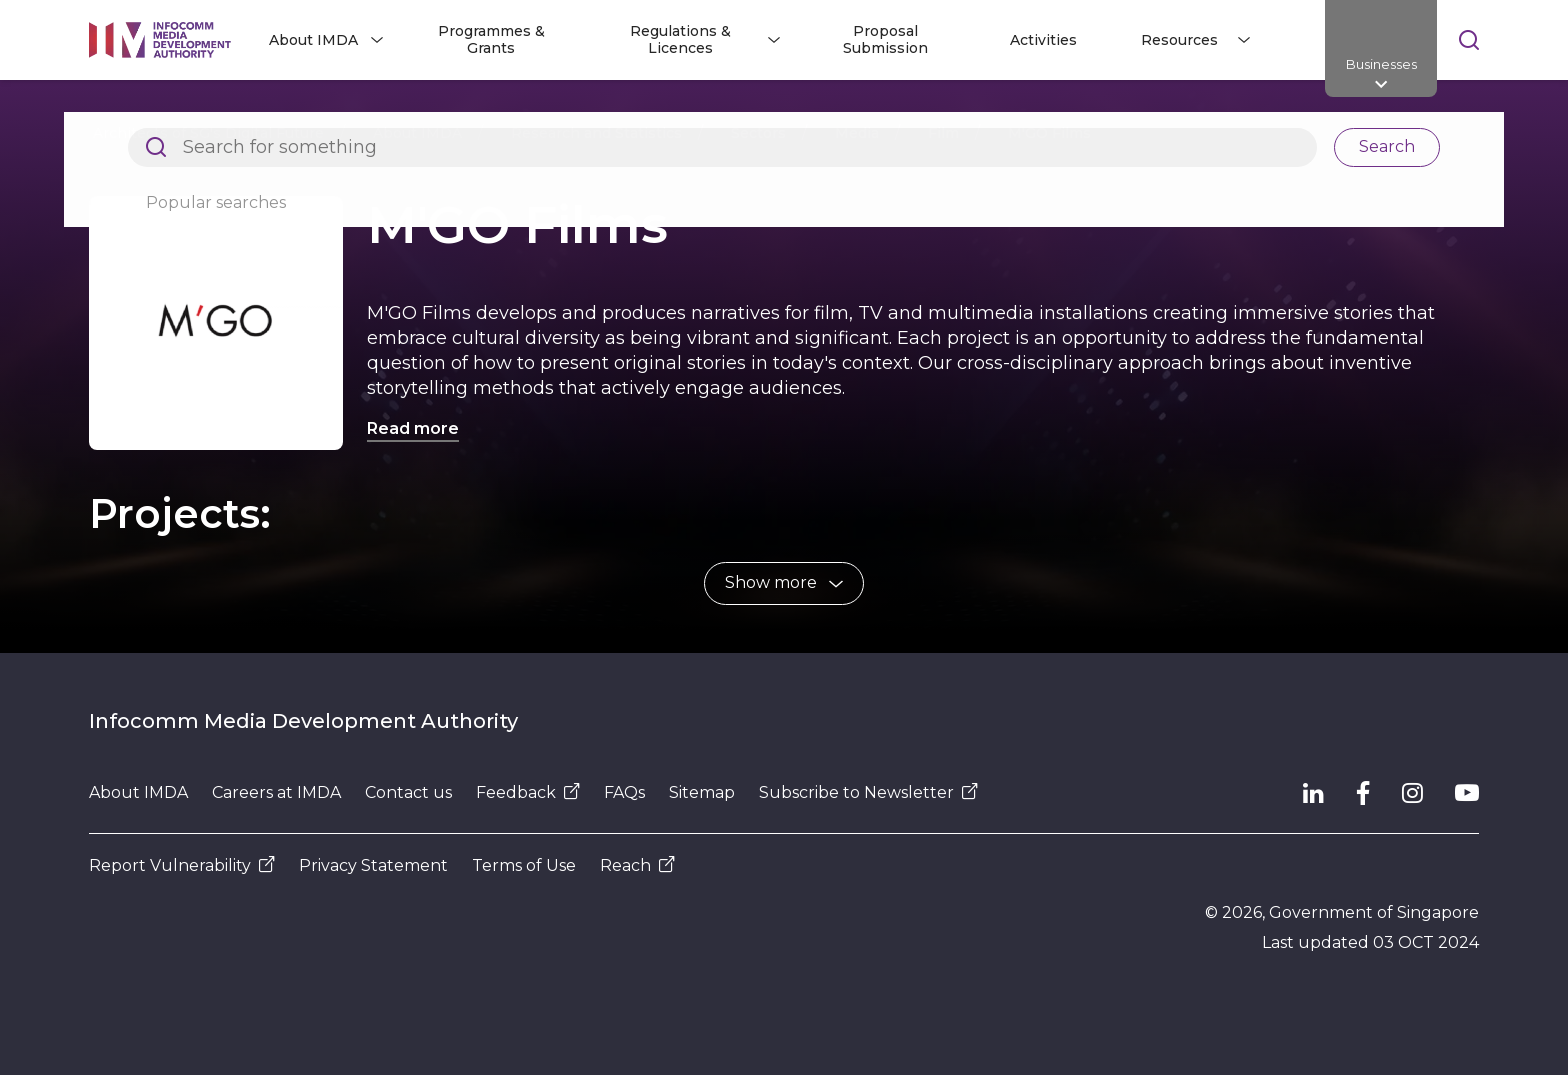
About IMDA (417, 133)
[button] (784, 583)
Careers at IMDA (276, 792)
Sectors (758, 133)
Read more (413, 428)
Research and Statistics (596, 133)
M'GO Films (1049, 133)
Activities (1043, 40)
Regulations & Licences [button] (680, 39)
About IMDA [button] (313, 40)
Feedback (528, 792)
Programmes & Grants (491, 39)
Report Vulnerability (182, 865)
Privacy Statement (373, 865)
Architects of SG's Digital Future (208, 133)
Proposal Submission (885, 39)
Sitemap (702, 792)
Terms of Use (524, 865)
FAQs (624, 792)
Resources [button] (1179, 40)
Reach (637, 865)
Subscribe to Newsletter (868, 792)
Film (943, 133)
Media (857, 133)
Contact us (408, 792)
